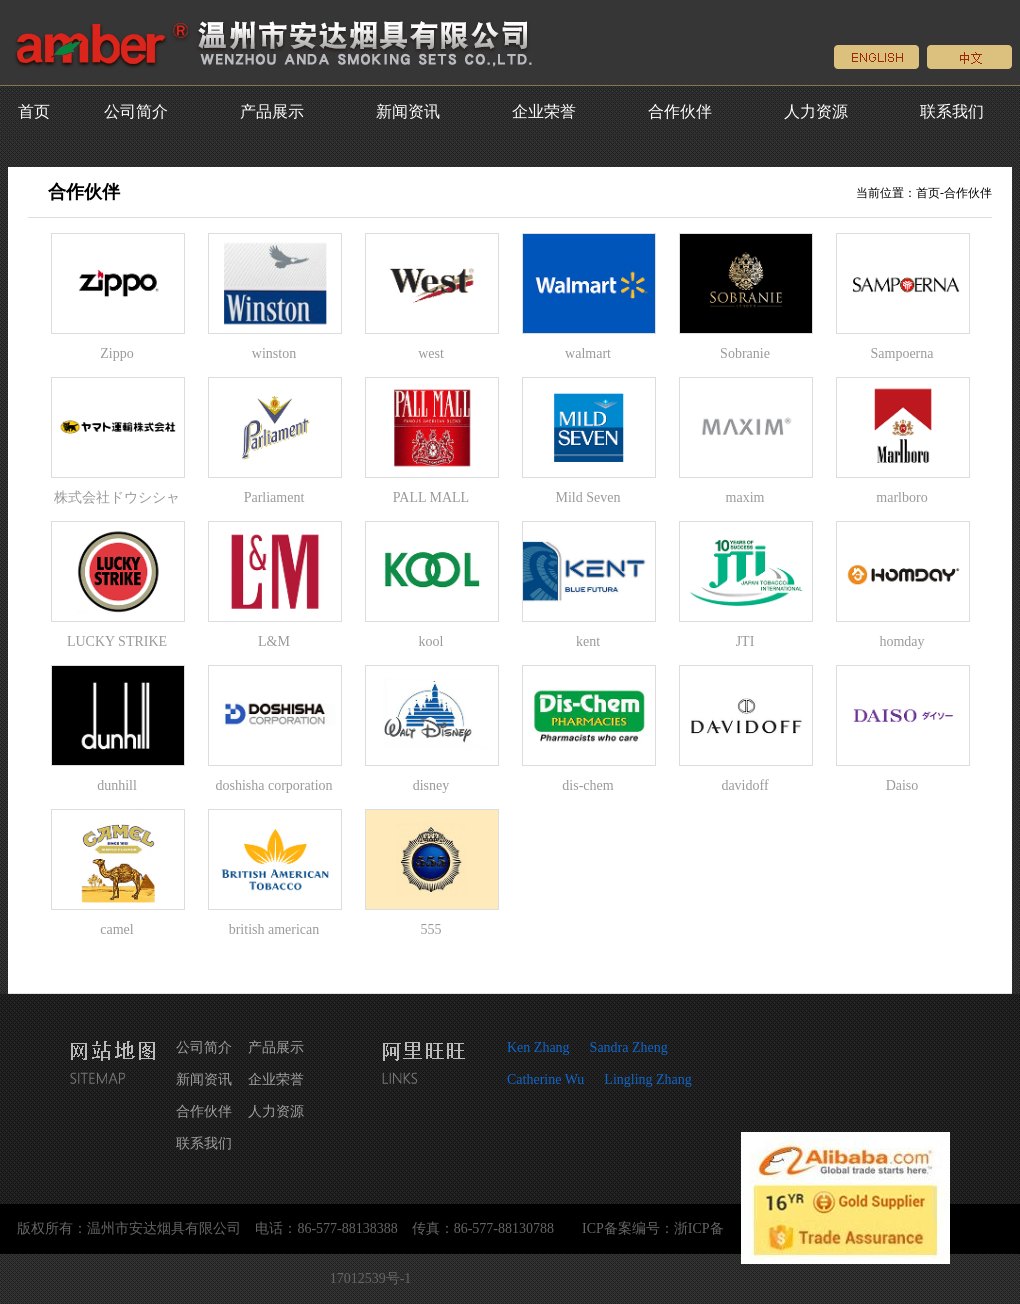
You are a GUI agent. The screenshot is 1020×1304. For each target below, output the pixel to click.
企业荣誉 (544, 111)
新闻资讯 (408, 111)
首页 (34, 111)
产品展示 (272, 111)
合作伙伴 (680, 111)
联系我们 (952, 111)
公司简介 (136, 111)
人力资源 (816, 111)
